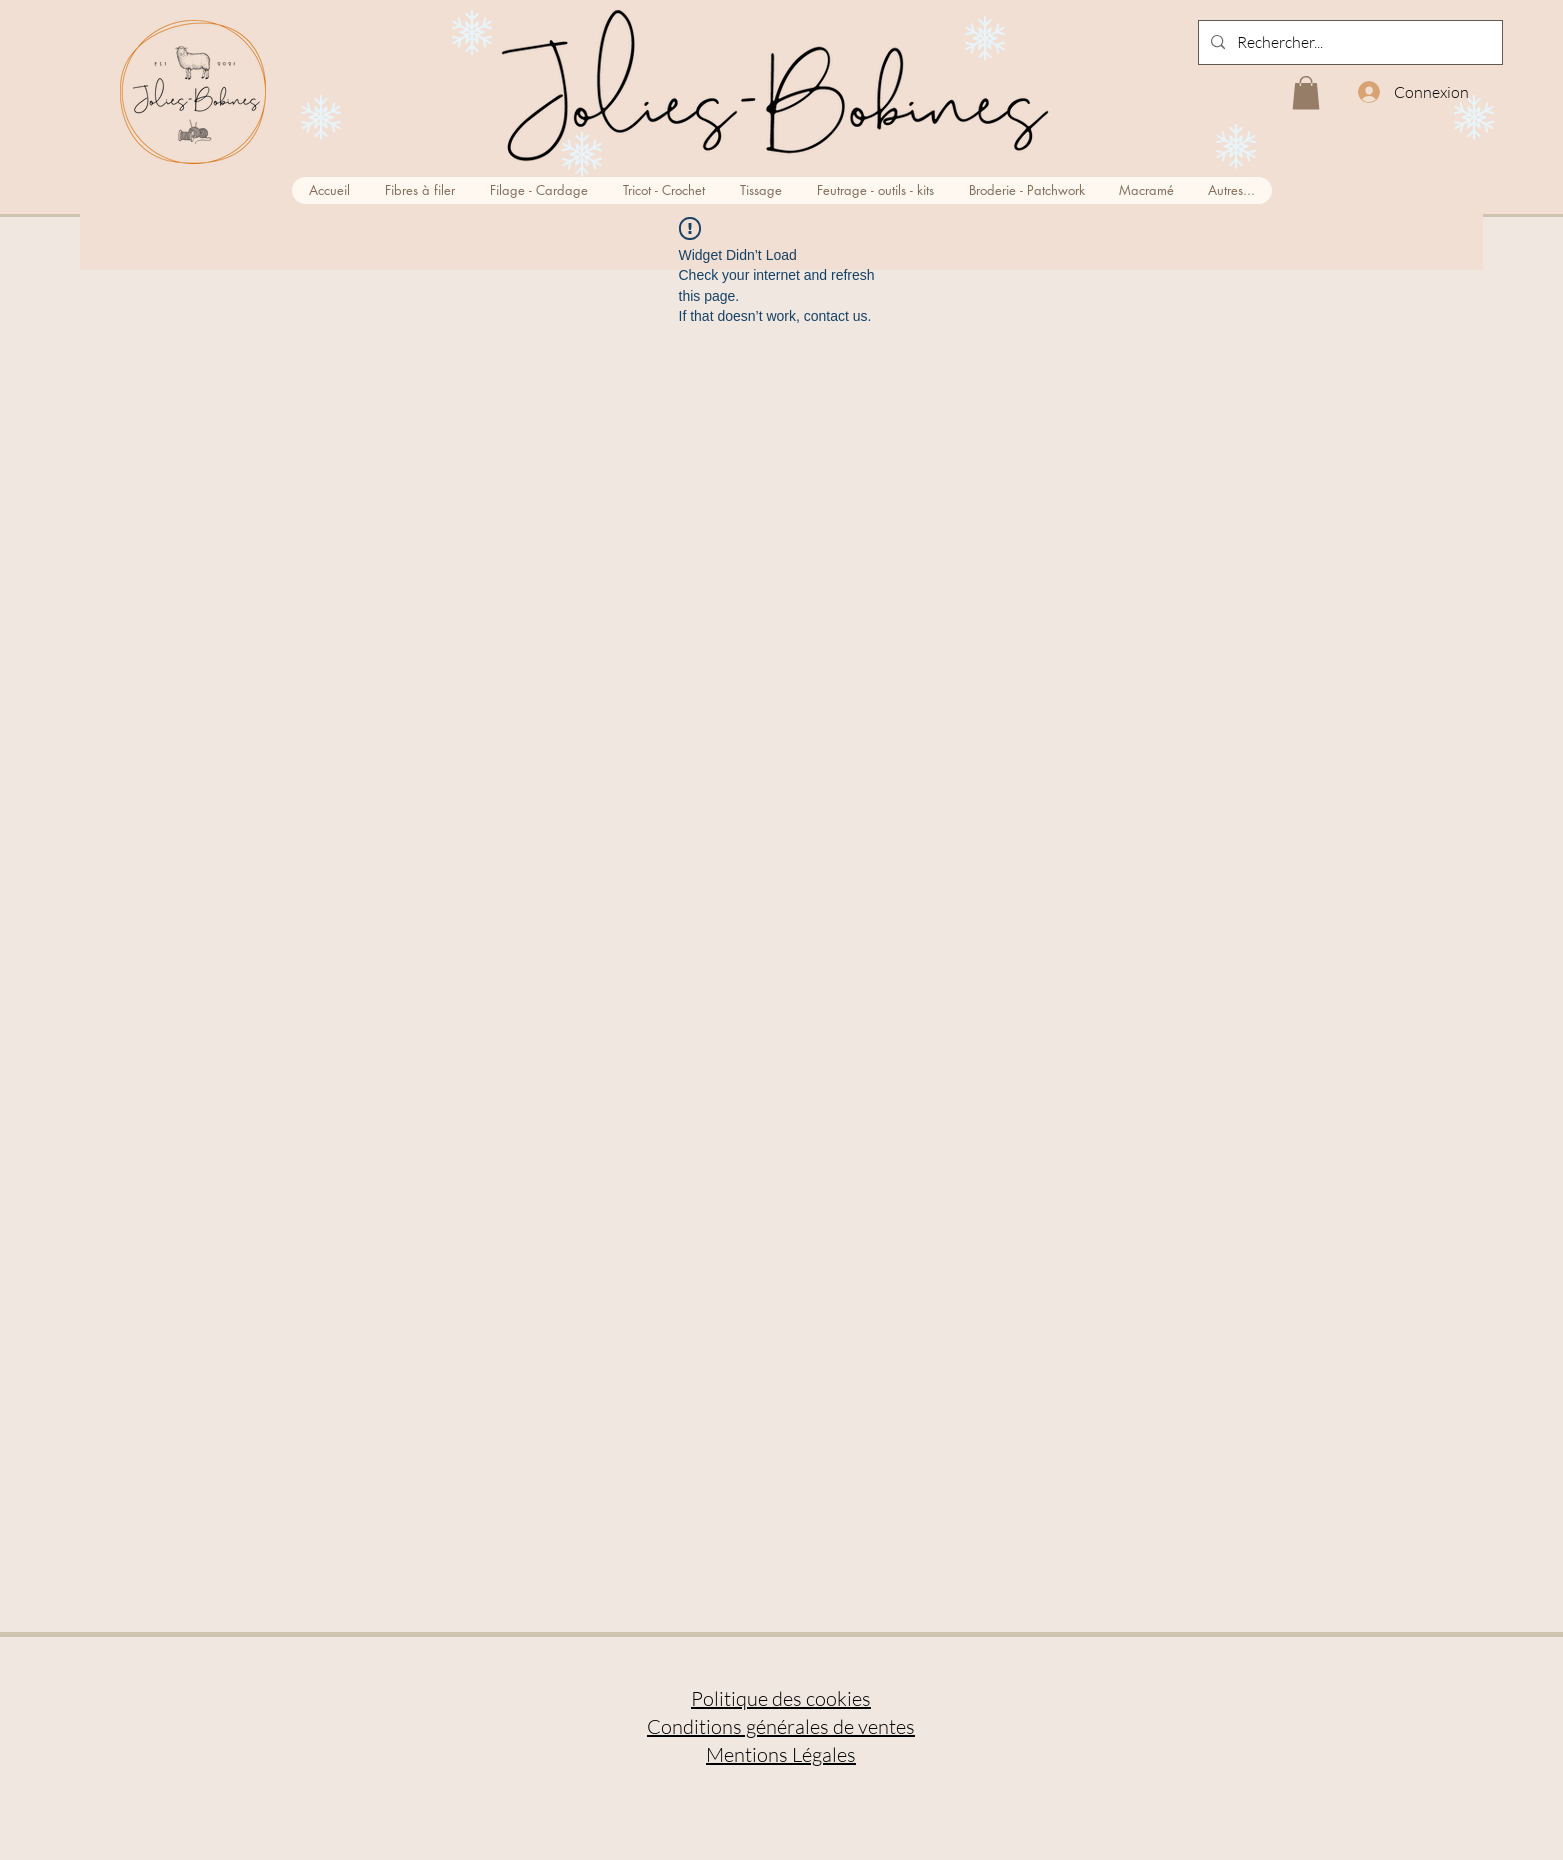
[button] (1306, 92)
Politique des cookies (781, 1698)
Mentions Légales (781, 1754)
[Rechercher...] (1348, 42)
